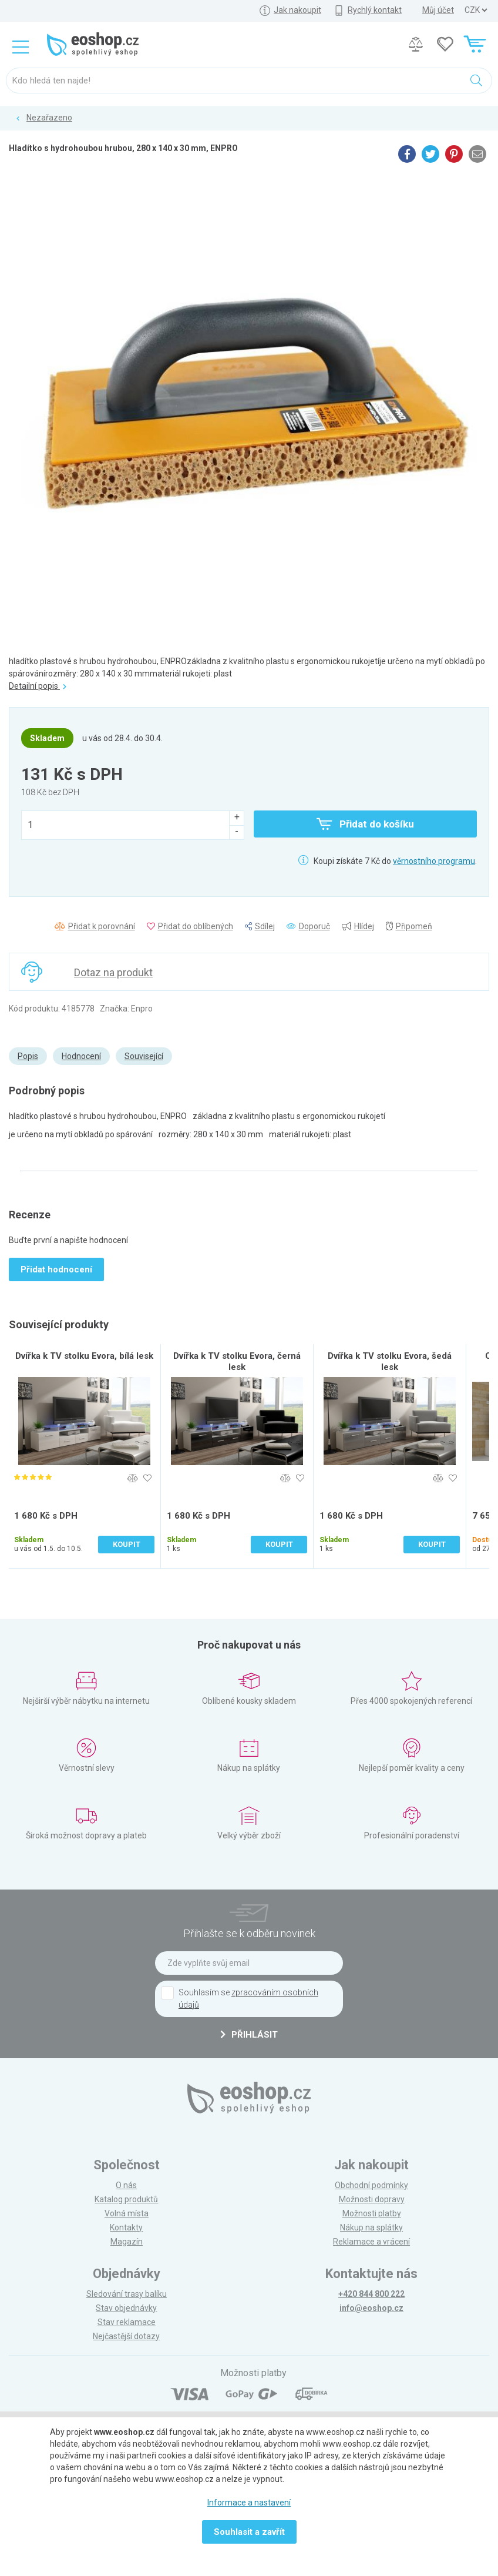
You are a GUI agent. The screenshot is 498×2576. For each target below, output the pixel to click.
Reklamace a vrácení (371, 2241)
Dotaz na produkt (113, 972)
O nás (126, 2185)
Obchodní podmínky (371, 2185)
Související (143, 1056)
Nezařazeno (49, 117)
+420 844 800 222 (371, 2294)
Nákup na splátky (371, 2227)
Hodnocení (81, 1056)
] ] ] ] (475, 10)
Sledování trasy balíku (126, 2294)
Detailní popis (37, 686)
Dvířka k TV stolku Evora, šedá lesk (390, 1361)
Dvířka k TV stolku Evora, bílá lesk (84, 1356)
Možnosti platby (371, 2213)
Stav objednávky (126, 2308)
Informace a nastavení (249, 2502)
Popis (28, 1056)
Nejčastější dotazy (126, 2336)
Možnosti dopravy (372, 2199)
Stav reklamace (126, 2322)
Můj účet (438, 10)
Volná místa (127, 2213)
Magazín (126, 2241)
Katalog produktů (126, 2199)
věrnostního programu (434, 861)
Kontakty (126, 2227)
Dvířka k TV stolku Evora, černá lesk (237, 1361)
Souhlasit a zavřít (249, 2532)
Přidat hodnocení (56, 1269)
